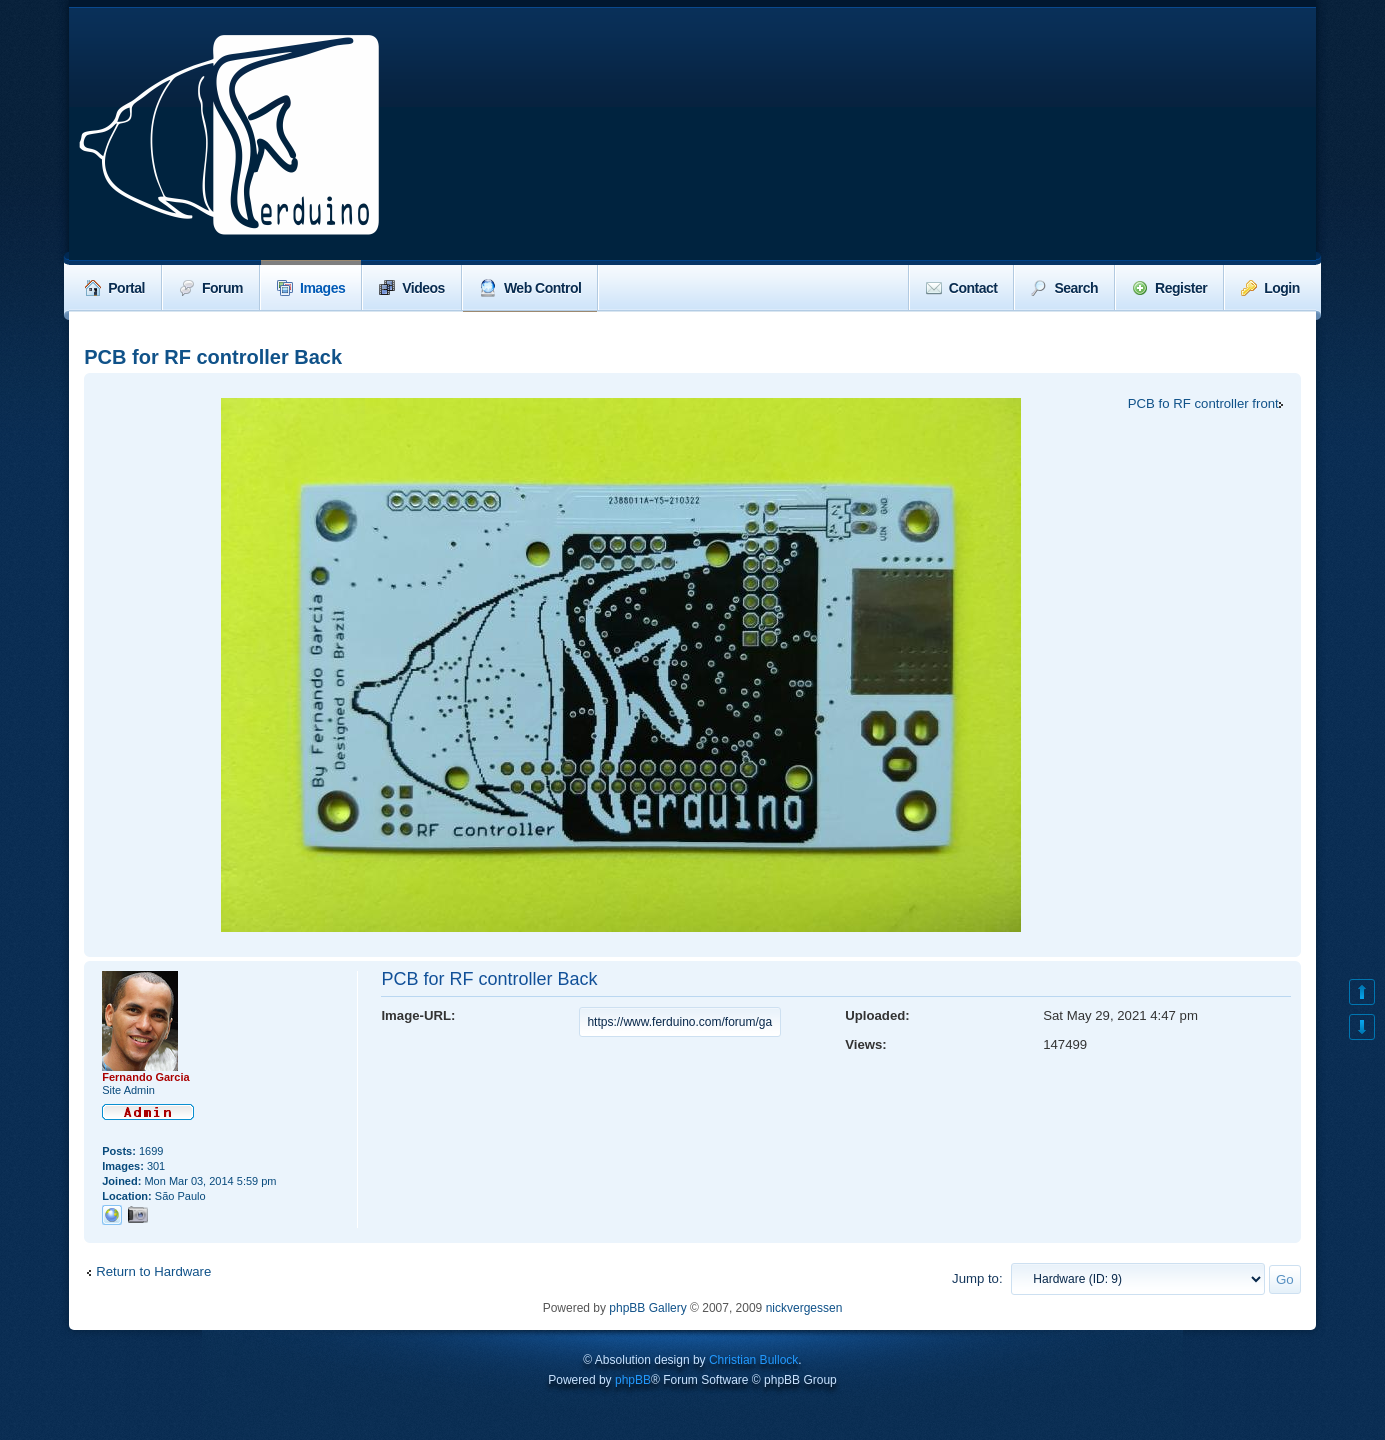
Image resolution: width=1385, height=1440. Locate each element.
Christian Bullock (753, 1360)
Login (1270, 288)
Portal (115, 288)
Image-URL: (418, 1015)
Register (1169, 288)
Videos (412, 288)
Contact (962, 288)
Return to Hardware (153, 1271)
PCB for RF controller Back (213, 357)
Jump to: (977, 1278)
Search (1064, 288)
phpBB (633, 1380)
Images (311, 288)
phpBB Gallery (647, 1308)
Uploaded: (877, 1015)
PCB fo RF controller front (1203, 403)
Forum (211, 288)
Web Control (530, 288)
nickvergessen (804, 1308)
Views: (866, 1044)
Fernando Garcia (145, 1077)
